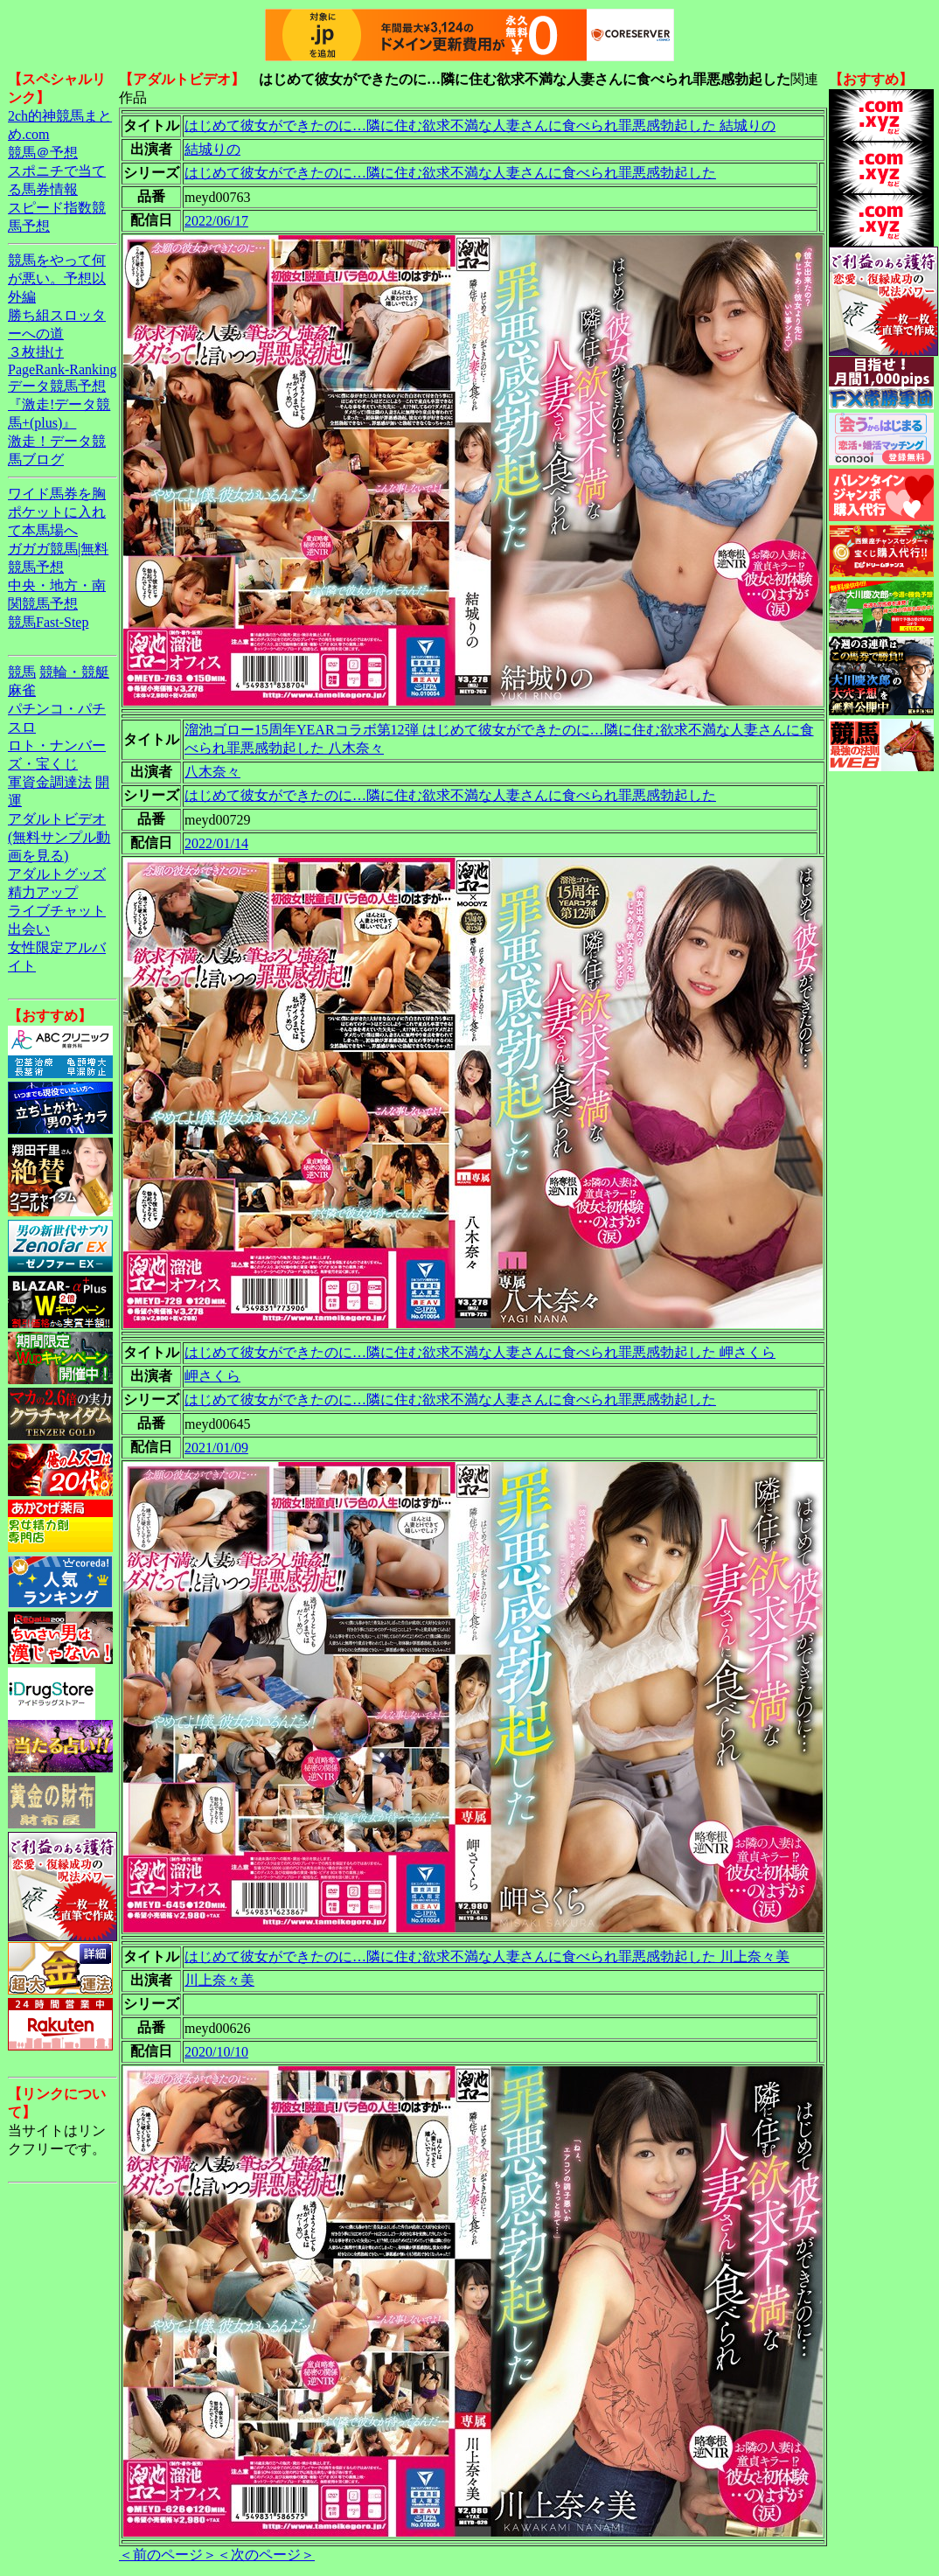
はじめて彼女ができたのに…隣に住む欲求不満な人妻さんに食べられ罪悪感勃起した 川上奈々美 (486, 1956)
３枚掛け (36, 352)
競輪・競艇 (74, 672)
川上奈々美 (219, 1980)
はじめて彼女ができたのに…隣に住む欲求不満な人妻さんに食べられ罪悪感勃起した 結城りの (480, 125)
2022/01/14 (216, 843)
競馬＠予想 (43, 152)
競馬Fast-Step (48, 622)
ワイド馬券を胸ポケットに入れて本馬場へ (57, 512)
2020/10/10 (216, 2051)
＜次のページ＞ (266, 2554)
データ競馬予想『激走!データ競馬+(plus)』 (59, 404)
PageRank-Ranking (62, 369)
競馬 (22, 672)
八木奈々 (212, 771)
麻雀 (22, 690)
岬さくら (212, 1375)
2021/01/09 (216, 1447)
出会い (29, 929)
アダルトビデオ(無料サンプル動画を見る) (59, 837)
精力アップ (43, 892)
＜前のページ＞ (168, 2554)
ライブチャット (57, 910)
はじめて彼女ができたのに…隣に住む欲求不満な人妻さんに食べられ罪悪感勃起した (450, 172)
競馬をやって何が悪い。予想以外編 (57, 278)
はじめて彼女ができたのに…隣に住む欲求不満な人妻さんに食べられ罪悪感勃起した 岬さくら (480, 1352)
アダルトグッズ (57, 874)
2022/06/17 (216, 220)
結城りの (212, 149)
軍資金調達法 (50, 782)
